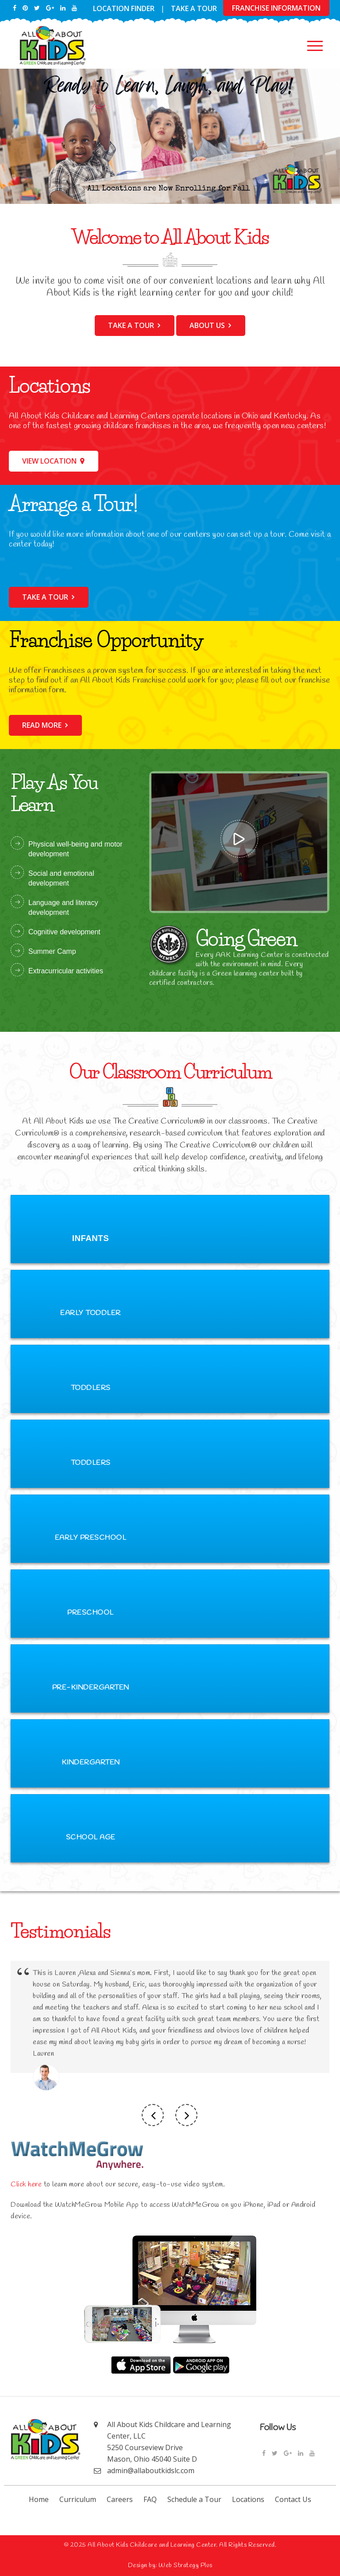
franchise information (276, 8)
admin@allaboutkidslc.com (150, 2470)
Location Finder (124, 8)
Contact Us (293, 2499)
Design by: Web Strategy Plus (170, 2565)
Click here (26, 2184)
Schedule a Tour (194, 2499)
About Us (207, 325)
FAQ (150, 2499)
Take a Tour (194, 8)
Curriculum (77, 2499)
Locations (248, 2499)
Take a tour (131, 325)
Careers (120, 2499)
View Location (49, 461)
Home (39, 2499)
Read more (42, 725)
